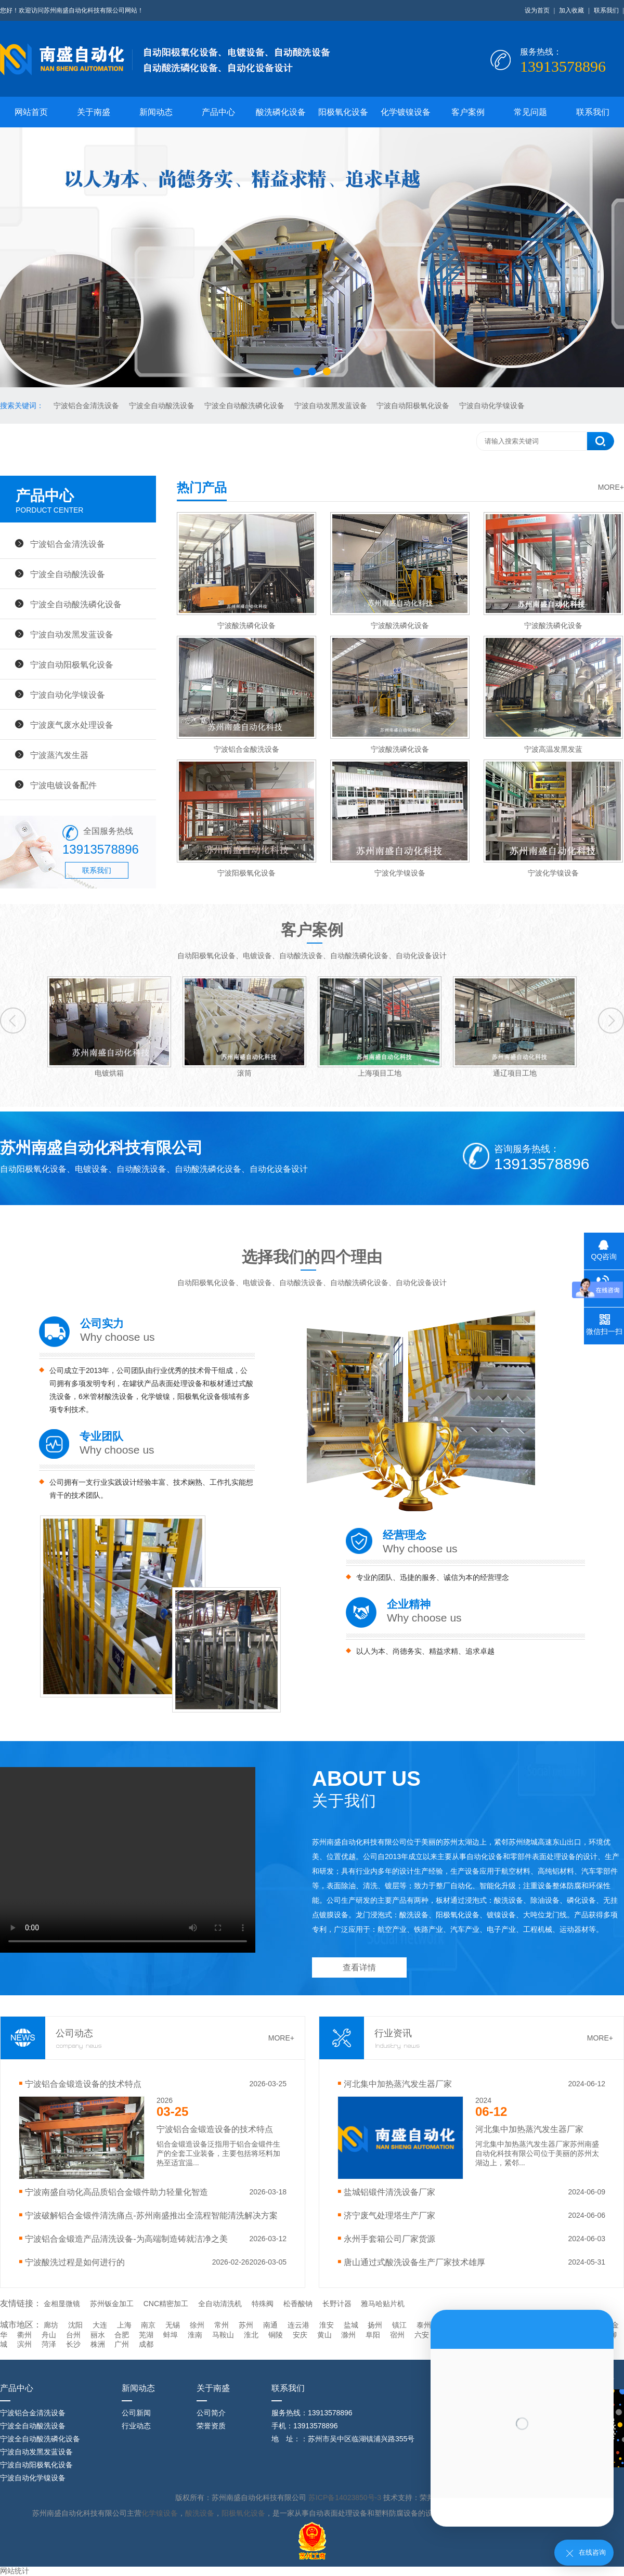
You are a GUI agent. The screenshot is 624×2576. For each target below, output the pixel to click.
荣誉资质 (211, 2426)
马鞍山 (223, 2335)
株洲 (97, 2344)
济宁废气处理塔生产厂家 (389, 2215)
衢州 (24, 2335)
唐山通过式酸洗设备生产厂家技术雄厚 (414, 2262)
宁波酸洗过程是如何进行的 (75, 2262)
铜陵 (275, 2335)
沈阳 (75, 2325)
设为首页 (537, 10)
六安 (421, 2335)
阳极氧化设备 (343, 112)
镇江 (399, 2325)
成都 (146, 2344)
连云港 (298, 2325)
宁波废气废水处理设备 (71, 724)
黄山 (324, 2335)
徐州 (197, 2325)
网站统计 (14, 2571)
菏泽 (49, 2344)
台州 (73, 2335)
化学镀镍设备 (406, 112)
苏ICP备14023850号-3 (345, 2497)
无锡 (172, 2325)
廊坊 (51, 2325)
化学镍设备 (159, 2513)
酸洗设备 (199, 2513)
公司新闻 (136, 2413)
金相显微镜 (62, 2303)
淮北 (251, 2335)
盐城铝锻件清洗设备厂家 (389, 2191)
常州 (221, 2325)
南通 (270, 2325)
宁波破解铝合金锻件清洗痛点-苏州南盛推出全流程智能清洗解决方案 (151, 2215)
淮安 (326, 2325)
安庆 (300, 2335)
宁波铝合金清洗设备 (87, 405)
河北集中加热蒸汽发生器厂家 (398, 2083)
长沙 (73, 2344)
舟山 (49, 2335)
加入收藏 (571, 10)
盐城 (351, 2325)
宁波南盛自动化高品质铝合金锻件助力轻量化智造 (116, 2191)
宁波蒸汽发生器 (59, 755)
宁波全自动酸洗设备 (163, 405)
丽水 (97, 2335)
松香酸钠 (298, 2303)
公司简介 (211, 2413)
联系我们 (606, 10)
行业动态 (136, 2426)
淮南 (195, 2335)
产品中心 (218, 112)
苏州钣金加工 (112, 2303)
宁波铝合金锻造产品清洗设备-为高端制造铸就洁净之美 (126, 2238)
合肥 (121, 2335)
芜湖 (146, 2335)
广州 (121, 2344)
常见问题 (530, 112)
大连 (100, 2325)
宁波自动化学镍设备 (492, 405)
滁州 (348, 2335)
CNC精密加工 (166, 2303)
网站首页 (31, 112)
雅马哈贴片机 (383, 2303)
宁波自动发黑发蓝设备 (331, 405)
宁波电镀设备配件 (63, 785)
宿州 (397, 2335)
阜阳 (373, 2335)
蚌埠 (170, 2335)
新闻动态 (156, 112)
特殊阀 (263, 2303)
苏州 (246, 2325)
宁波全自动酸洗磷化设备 (245, 405)
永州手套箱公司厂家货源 (389, 2238)
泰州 (424, 2325)
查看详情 (359, 1967)
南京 (148, 2325)
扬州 (375, 2325)
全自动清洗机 (220, 2303)
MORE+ (611, 487)
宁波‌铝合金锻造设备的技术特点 (83, 2083)
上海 (124, 2325)
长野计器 (337, 2303)
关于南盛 (93, 112)
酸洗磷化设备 (281, 112)
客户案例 (468, 112)
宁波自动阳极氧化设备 (413, 405)
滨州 (24, 2344)
